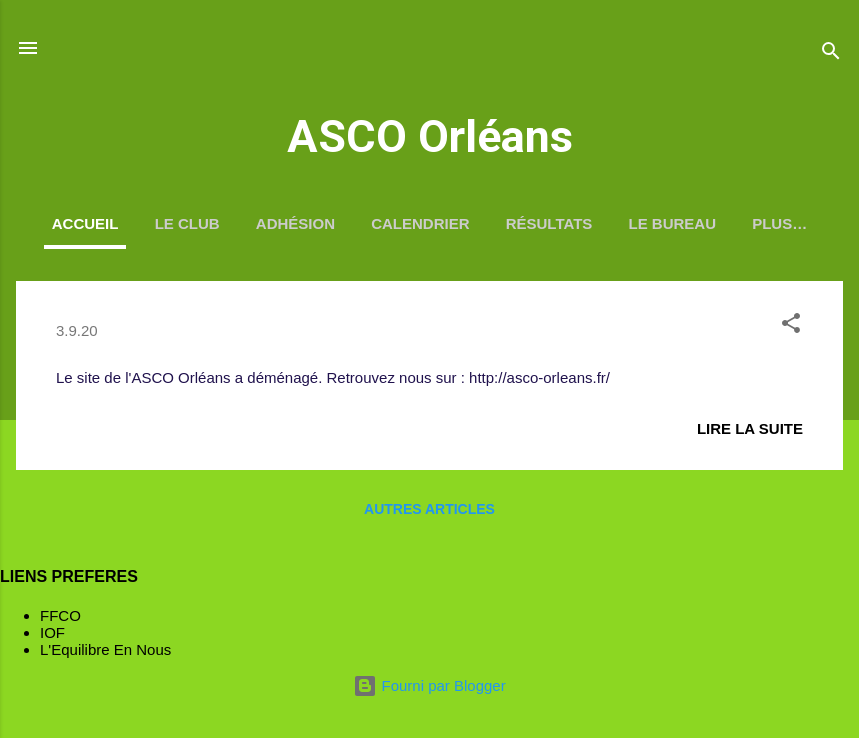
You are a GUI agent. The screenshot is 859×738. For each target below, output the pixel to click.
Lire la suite (750, 428)
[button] (791, 326)
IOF (52, 632)
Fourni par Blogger (429, 685)
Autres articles (429, 509)
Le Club (187, 223)
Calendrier (420, 223)
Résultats (549, 223)
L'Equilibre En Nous (105, 649)
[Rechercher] (831, 54)
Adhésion (295, 223)
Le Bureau (673, 223)
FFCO (60, 615)
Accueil (85, 223)
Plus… (779, 223)
